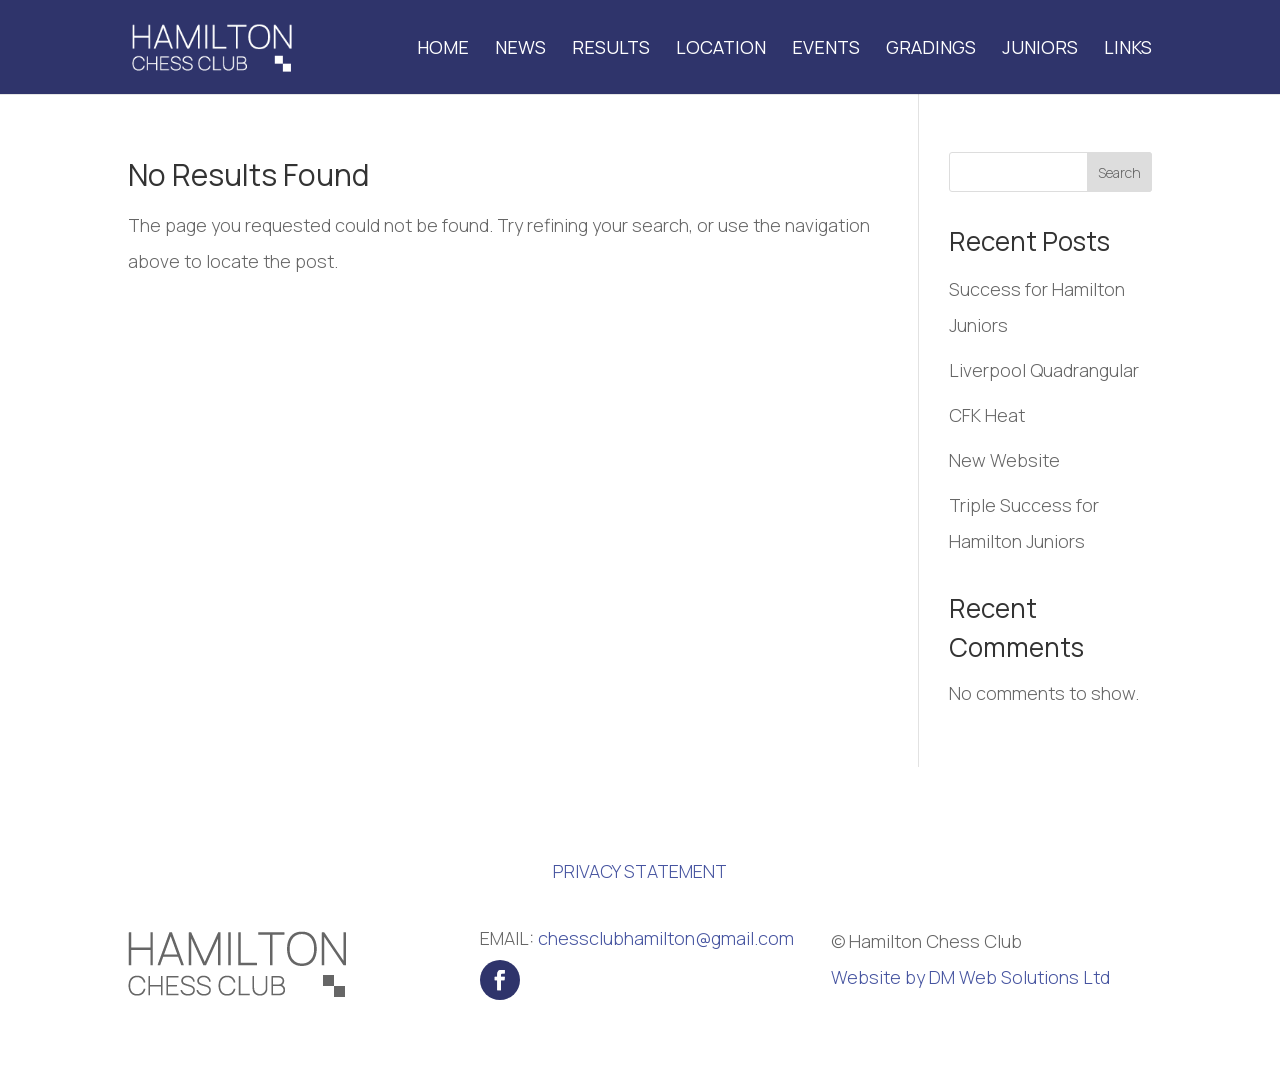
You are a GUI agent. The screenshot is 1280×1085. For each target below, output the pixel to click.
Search (1119, 172)
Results (611, 49)
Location (721, 49)
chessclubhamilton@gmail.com (666, 938)
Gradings (931, 49)
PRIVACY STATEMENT (640, 871)
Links (1128, 49)
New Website (1004, 460)
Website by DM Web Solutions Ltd (970, 977)
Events (826, 49)
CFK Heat (987, 415)
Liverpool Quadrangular (1044, 370)
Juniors (1040, 49)
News (520, 49)
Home (443, 49)
